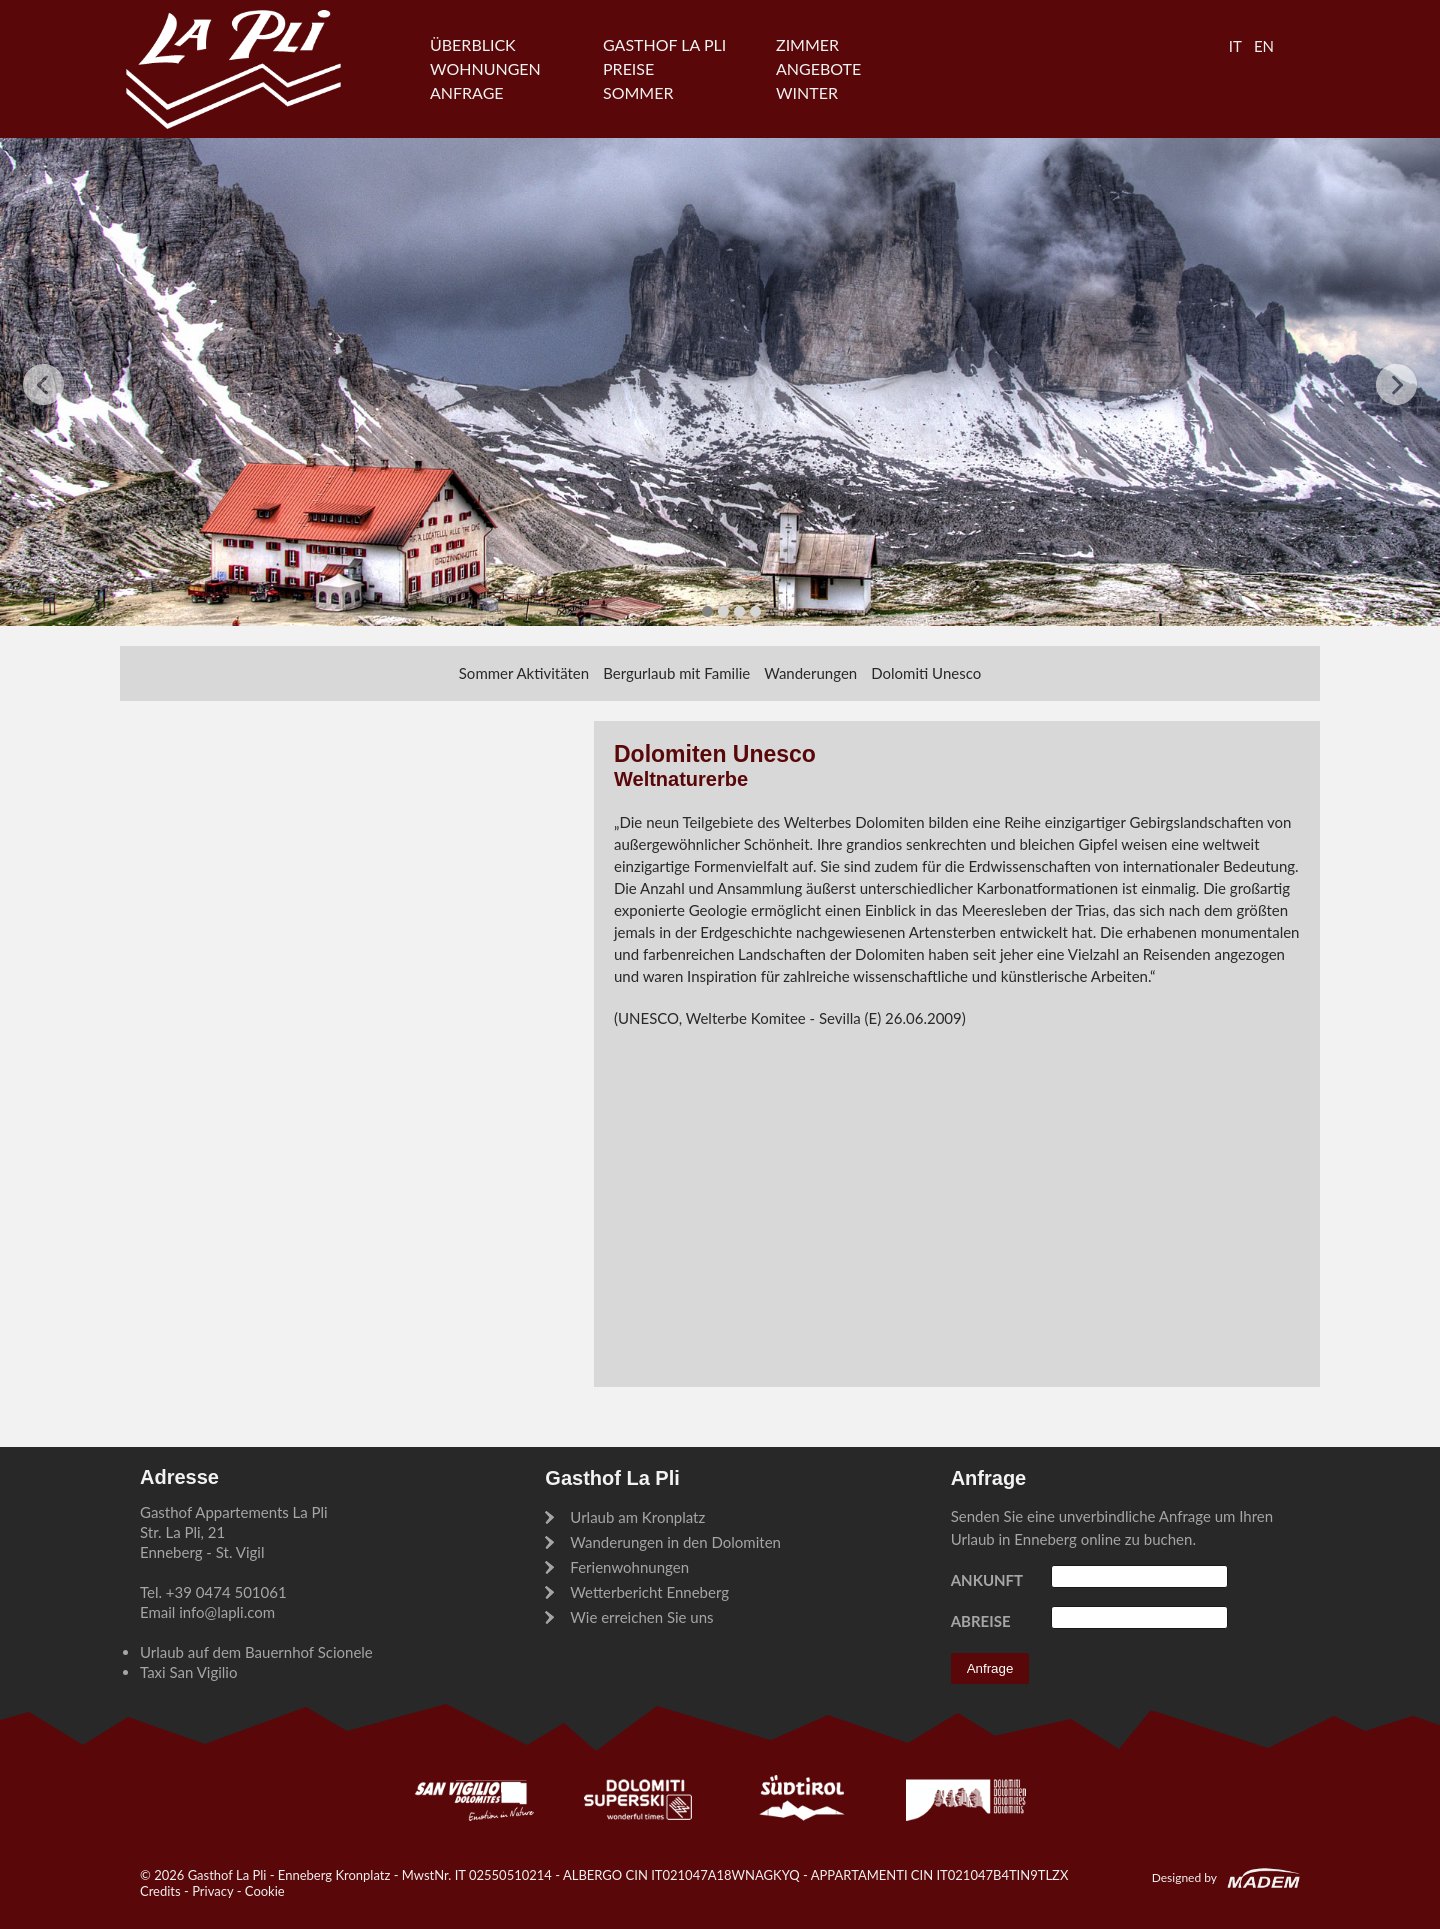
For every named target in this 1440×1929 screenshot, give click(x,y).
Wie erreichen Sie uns (641, 1617)
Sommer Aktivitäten (524, 673)
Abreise (981, 1621)
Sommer (638, 92)
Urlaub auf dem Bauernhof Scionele (256, 1652)
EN (1264, 46)
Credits (160, 1891)
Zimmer (807, 44)
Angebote (818, 68)
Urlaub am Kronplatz (637, 1517)
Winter (807, 92)
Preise (628, 68)
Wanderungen (810, 673)
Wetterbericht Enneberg (649, 1592)
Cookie (265, 1891)
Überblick (473, 44)
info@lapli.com (227, 1612)
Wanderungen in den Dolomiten (675, 1542)
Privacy (212, 1891)
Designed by (1184, 1877)
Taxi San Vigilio (188, 1672)
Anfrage (467, 92)
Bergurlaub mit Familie (676, 673)
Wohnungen (485, 68)
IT (1235, 46)
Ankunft (987, 1580)
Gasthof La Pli (664, 44)
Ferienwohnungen (629, 1567)
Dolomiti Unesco (926, 673)
